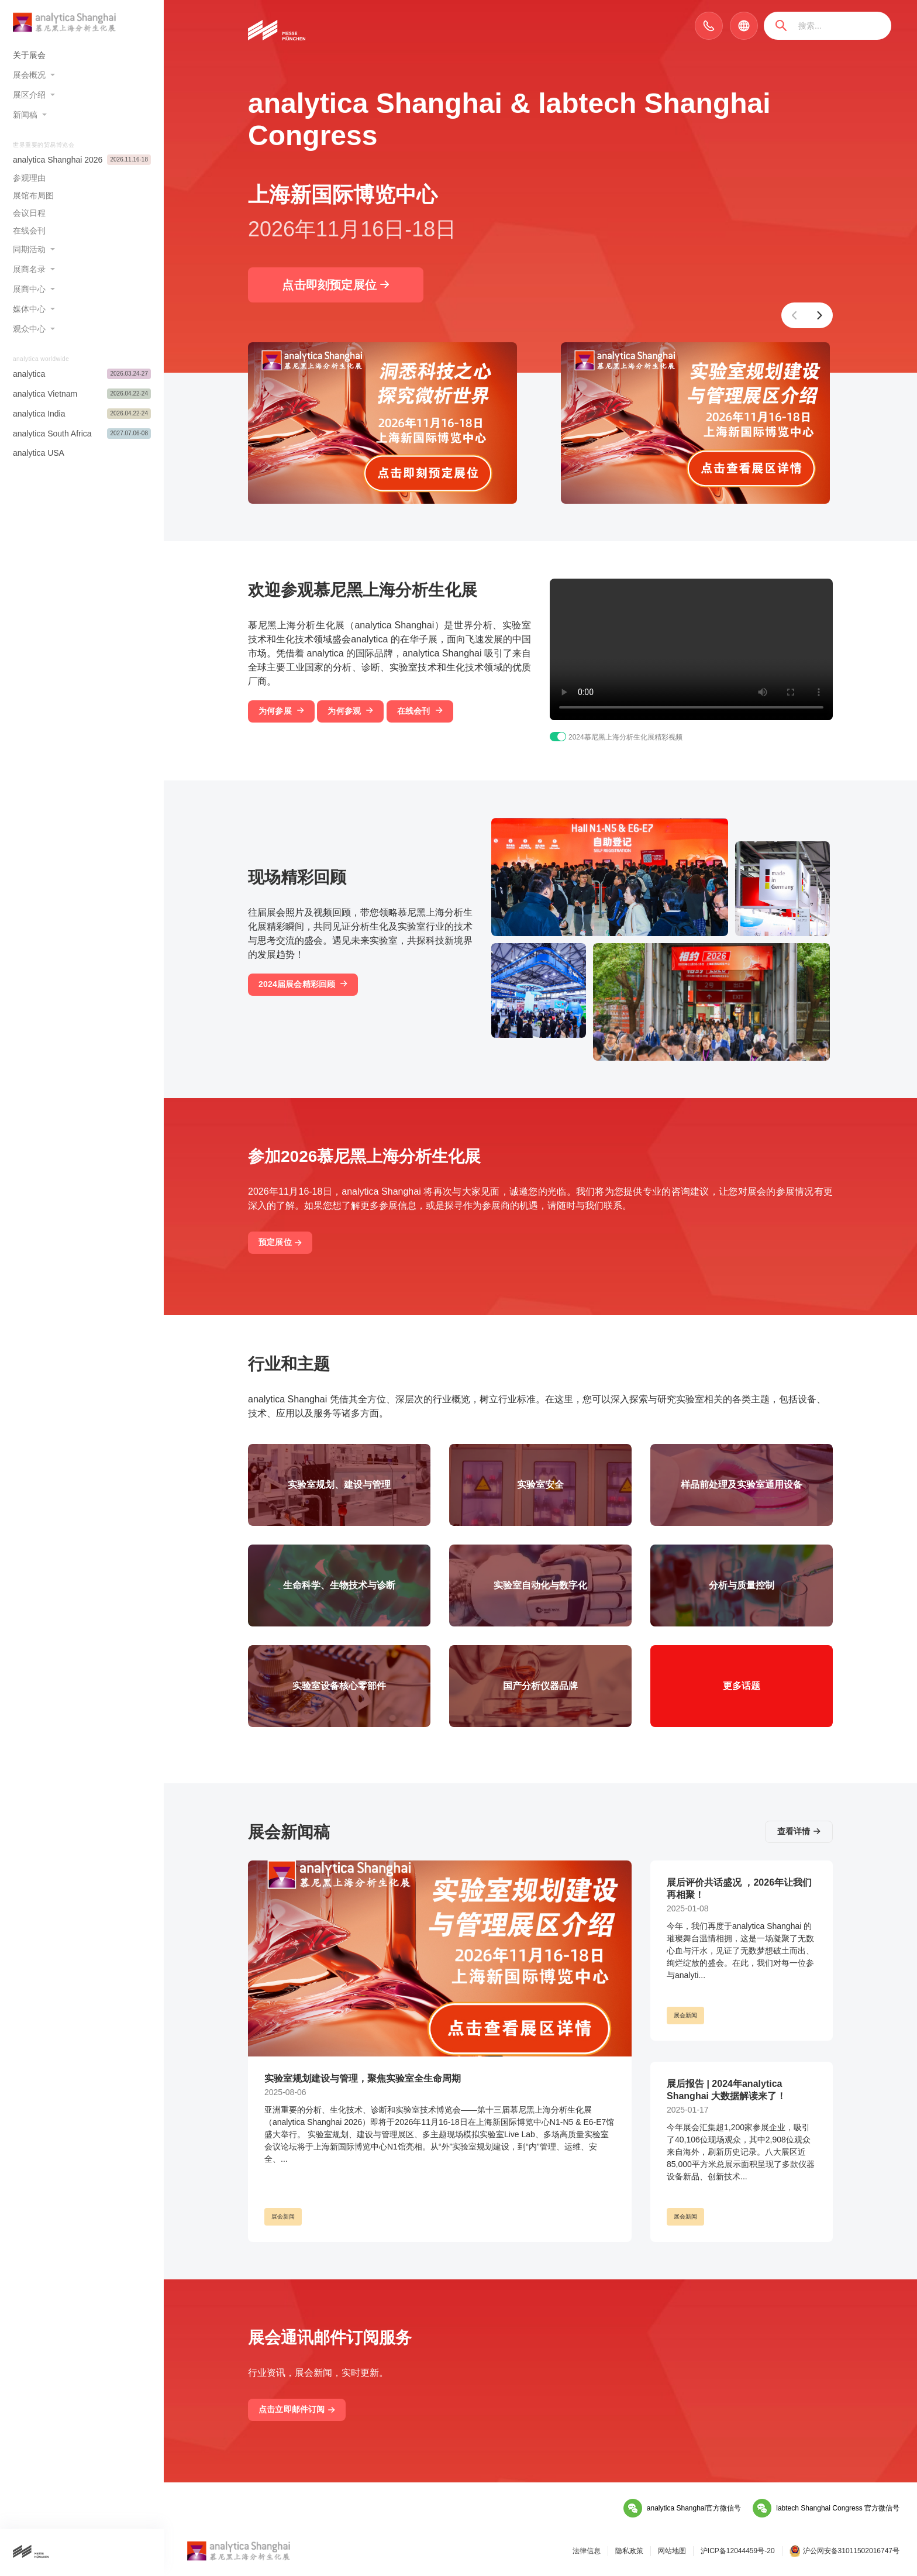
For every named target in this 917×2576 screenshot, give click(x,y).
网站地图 (672, 2551)
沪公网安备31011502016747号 (844, 2551)
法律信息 (587, 2551)
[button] (794, 315)
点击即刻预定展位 (335, 284)
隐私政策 (629, 2551)
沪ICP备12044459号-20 (738, 2551)
